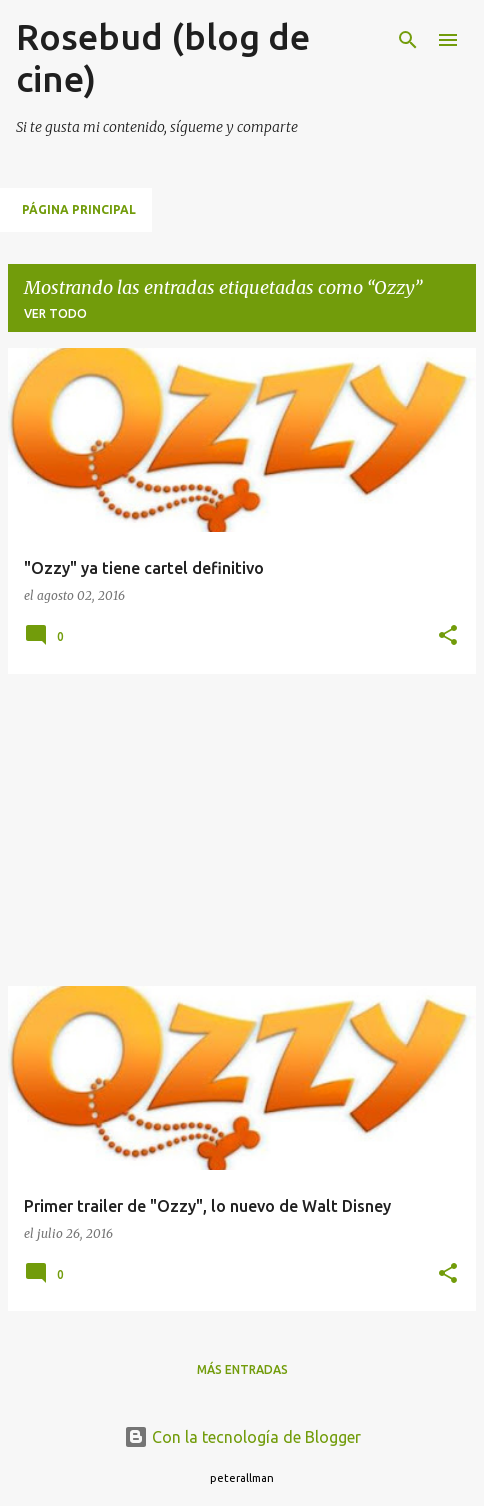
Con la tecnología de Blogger (242, 1437)
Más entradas (242, 1369)
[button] (448, 636)
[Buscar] (408, 40)
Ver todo (55, 313)
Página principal (79, 209)
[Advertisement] (242, 830)
